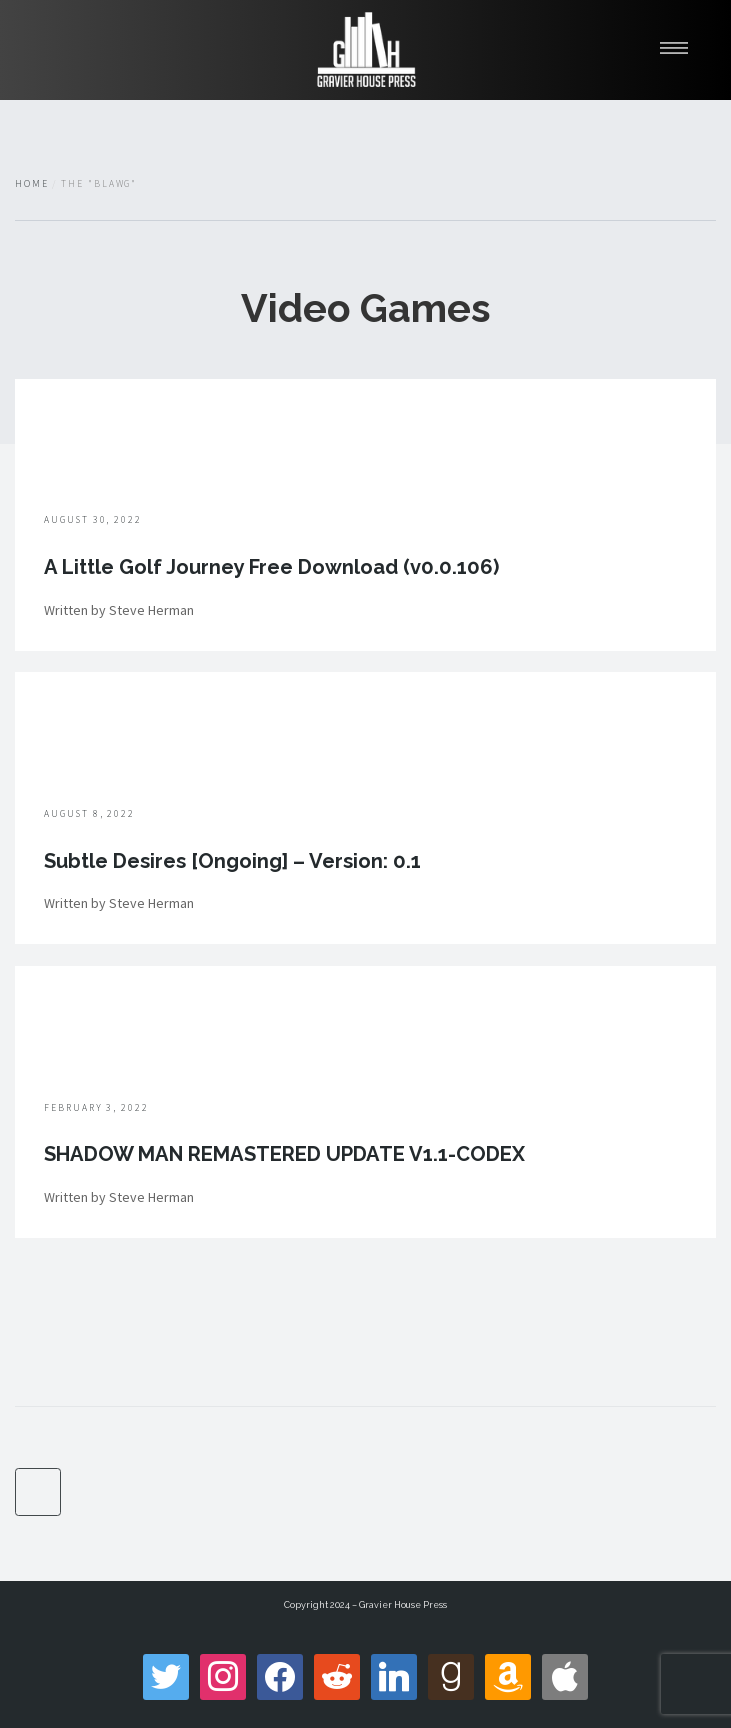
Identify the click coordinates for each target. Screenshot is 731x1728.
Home (32, 184)
